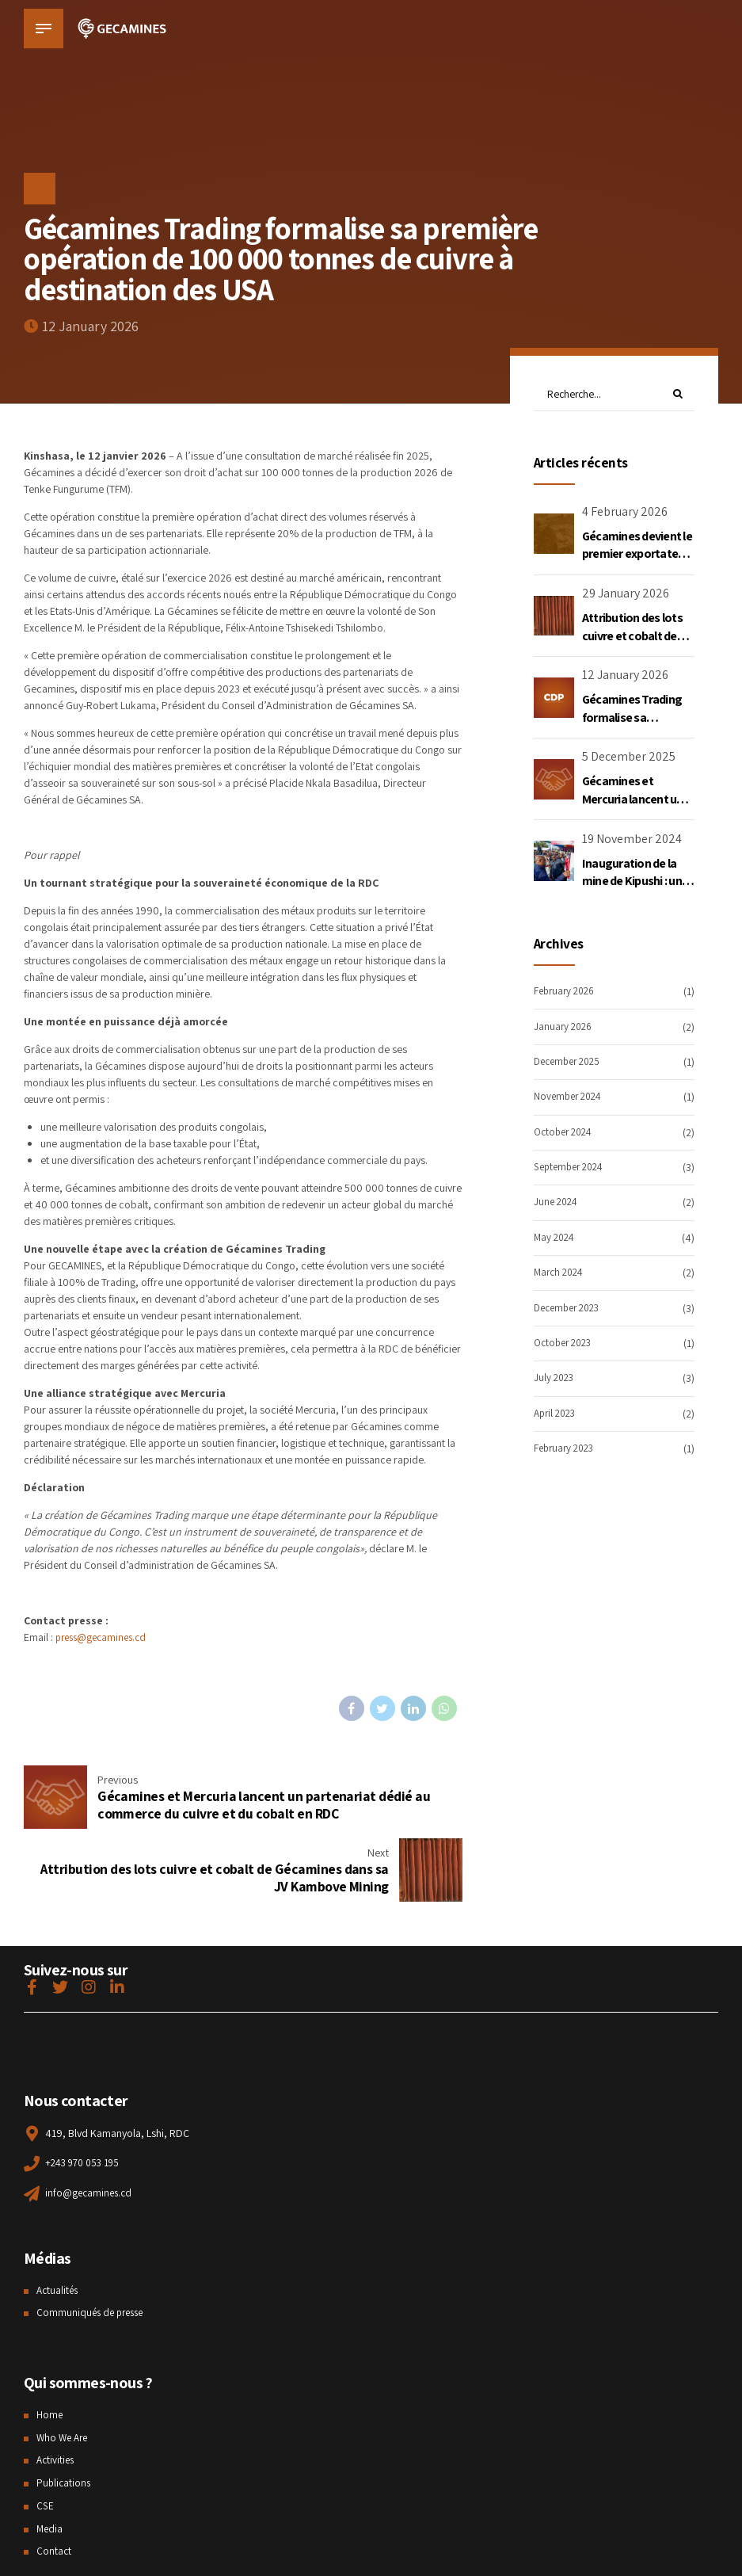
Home (49, 2344)
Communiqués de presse (93, 2242)
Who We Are (64, 2367)
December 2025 (570, 1062)
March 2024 (561, 1274)
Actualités (58, 2220)
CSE (45, 2436)
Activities (56, 2390)
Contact (54, 2481)
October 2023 (566, 1344)
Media (50, 2459)
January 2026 (565, 1028)
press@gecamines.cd (104, 1637)
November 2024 (570, 1098)
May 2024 (556, 1238)
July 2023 (555, 1379)
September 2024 (572, 1169)
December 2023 (570, 1309)
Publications (64, 2413)
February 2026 (567, 993)
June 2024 (557, 1203)
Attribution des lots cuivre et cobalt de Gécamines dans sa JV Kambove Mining (632, 646)
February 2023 (566, 1450)
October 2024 (566, 1133)
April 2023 (557, 1414)
